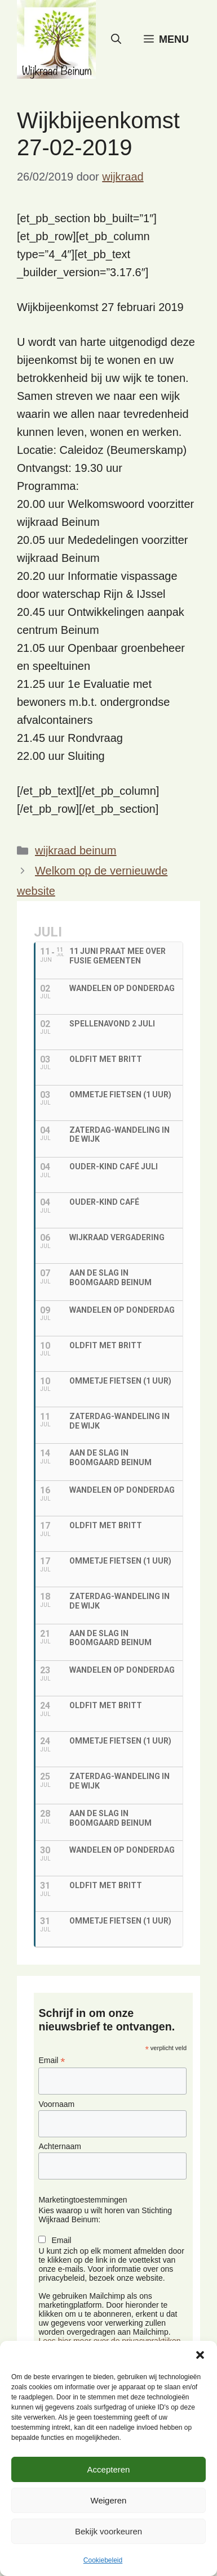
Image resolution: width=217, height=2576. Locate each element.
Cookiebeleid (102, 2560)
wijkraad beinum (76, 850)
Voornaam (56, 2104)
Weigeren (109, 2500)
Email (51, 2060)
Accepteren (108, 2469)
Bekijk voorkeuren (108, 2531)
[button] (200, 2355)
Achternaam (59, 2146)
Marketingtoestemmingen (82, 2199)
